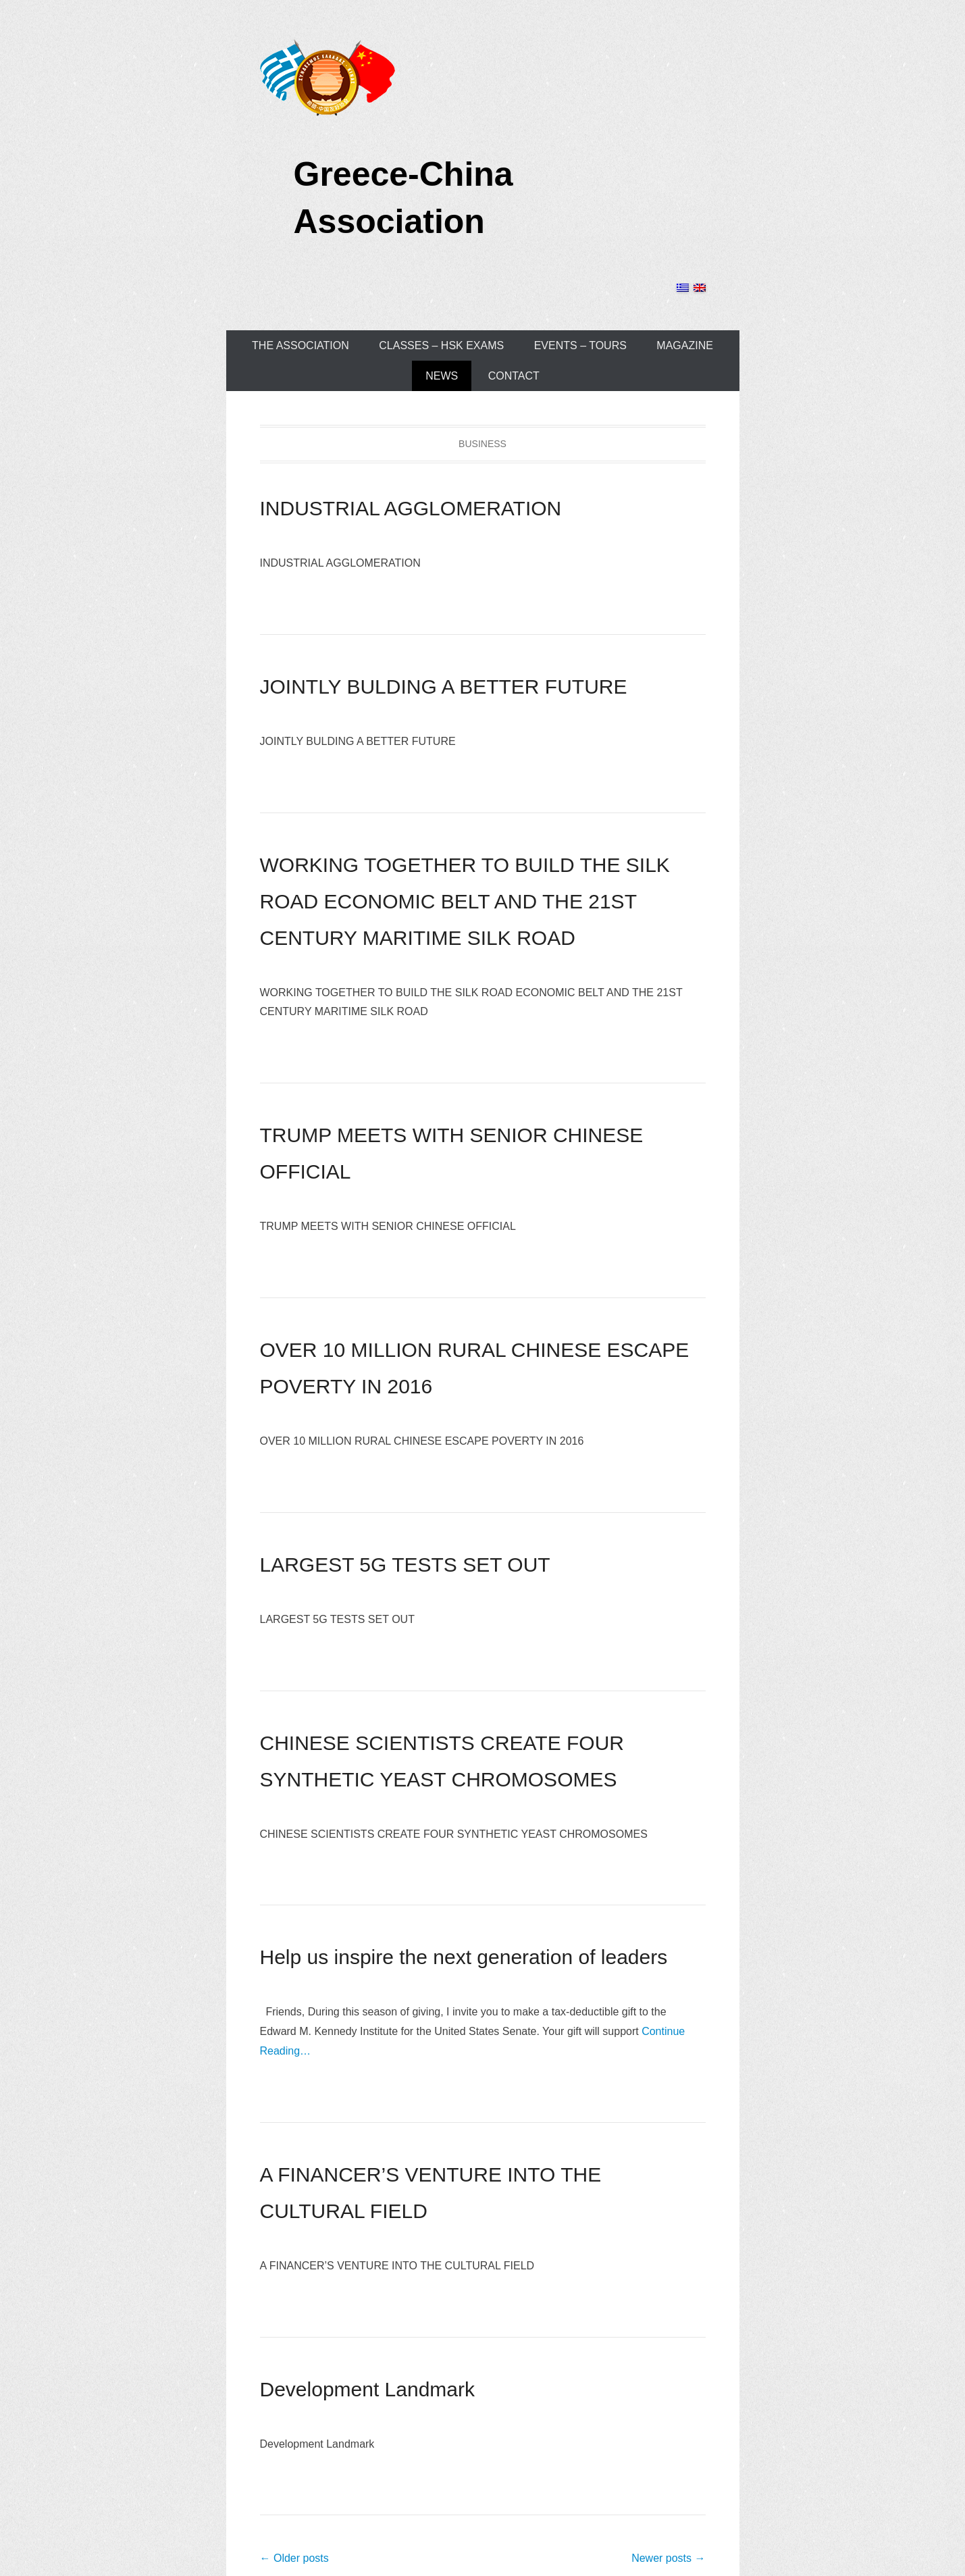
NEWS (441, 376)
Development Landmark (367, 2389)
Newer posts (668, 2558)
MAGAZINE (684, 345)
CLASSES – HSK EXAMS (441, 345)
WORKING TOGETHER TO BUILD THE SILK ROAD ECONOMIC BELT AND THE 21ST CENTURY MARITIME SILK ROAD (465, 901)
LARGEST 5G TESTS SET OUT (405, 1564)
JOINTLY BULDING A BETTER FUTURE (443, 686)
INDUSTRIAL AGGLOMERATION (411, 508)
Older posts (294, 2558)
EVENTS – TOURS (580, 345)
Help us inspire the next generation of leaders (464, 1957)
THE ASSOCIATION (300, 345)
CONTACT (514, 376)
